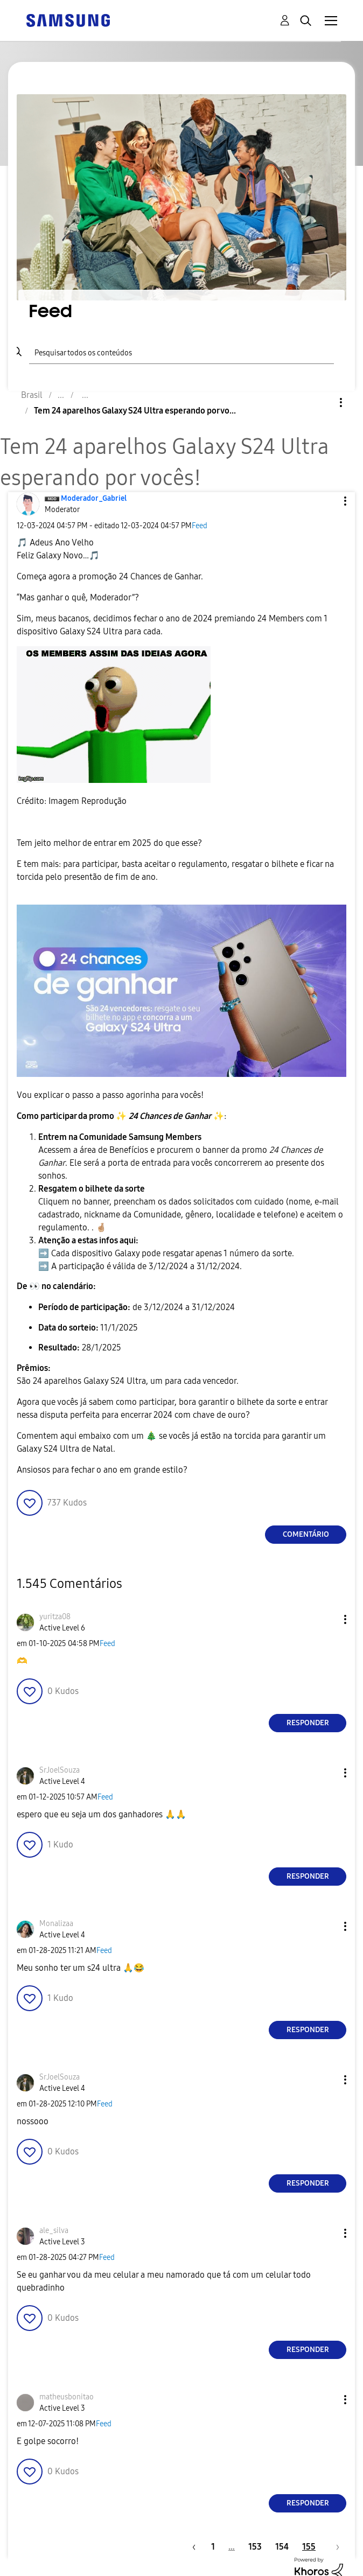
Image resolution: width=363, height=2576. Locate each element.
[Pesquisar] (181, 351)
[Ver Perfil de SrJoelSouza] (59, 1770)
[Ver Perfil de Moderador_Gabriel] (94, 498)
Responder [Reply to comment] (308, 1722)
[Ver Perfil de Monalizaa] (56, 1923)
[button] (327, 501)
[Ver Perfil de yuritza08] (55, 1616)
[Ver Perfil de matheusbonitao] (66, 2397)
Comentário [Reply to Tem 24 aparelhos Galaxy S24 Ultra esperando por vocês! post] (306, 1534)
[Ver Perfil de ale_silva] (53, 2230)
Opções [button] (322, 402)
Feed (199, 525)
